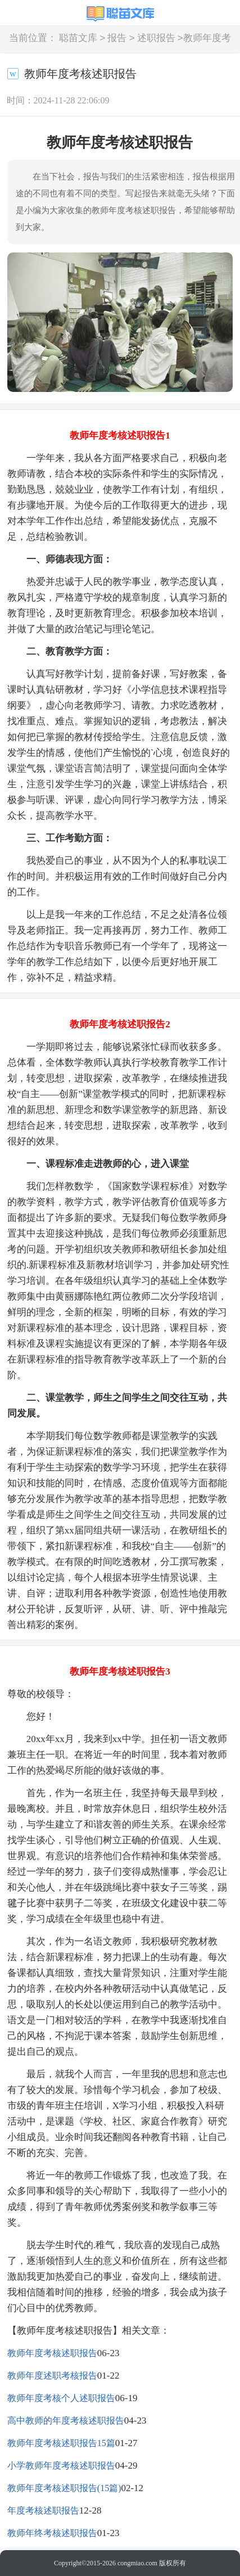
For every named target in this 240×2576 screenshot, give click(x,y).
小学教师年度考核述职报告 (61, 2465)
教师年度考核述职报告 (52, 2353)
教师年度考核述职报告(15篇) (64, 2488)
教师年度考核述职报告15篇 (61, 2443)
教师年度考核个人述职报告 (61, 2398)
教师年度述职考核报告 (52, 2375)
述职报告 (156, 38)
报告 (116, 38)
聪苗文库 (78, 38)
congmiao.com (137, 2563)
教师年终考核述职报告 (52, 2533)
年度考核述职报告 (43, 2510)
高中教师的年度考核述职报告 (65, 2420)
